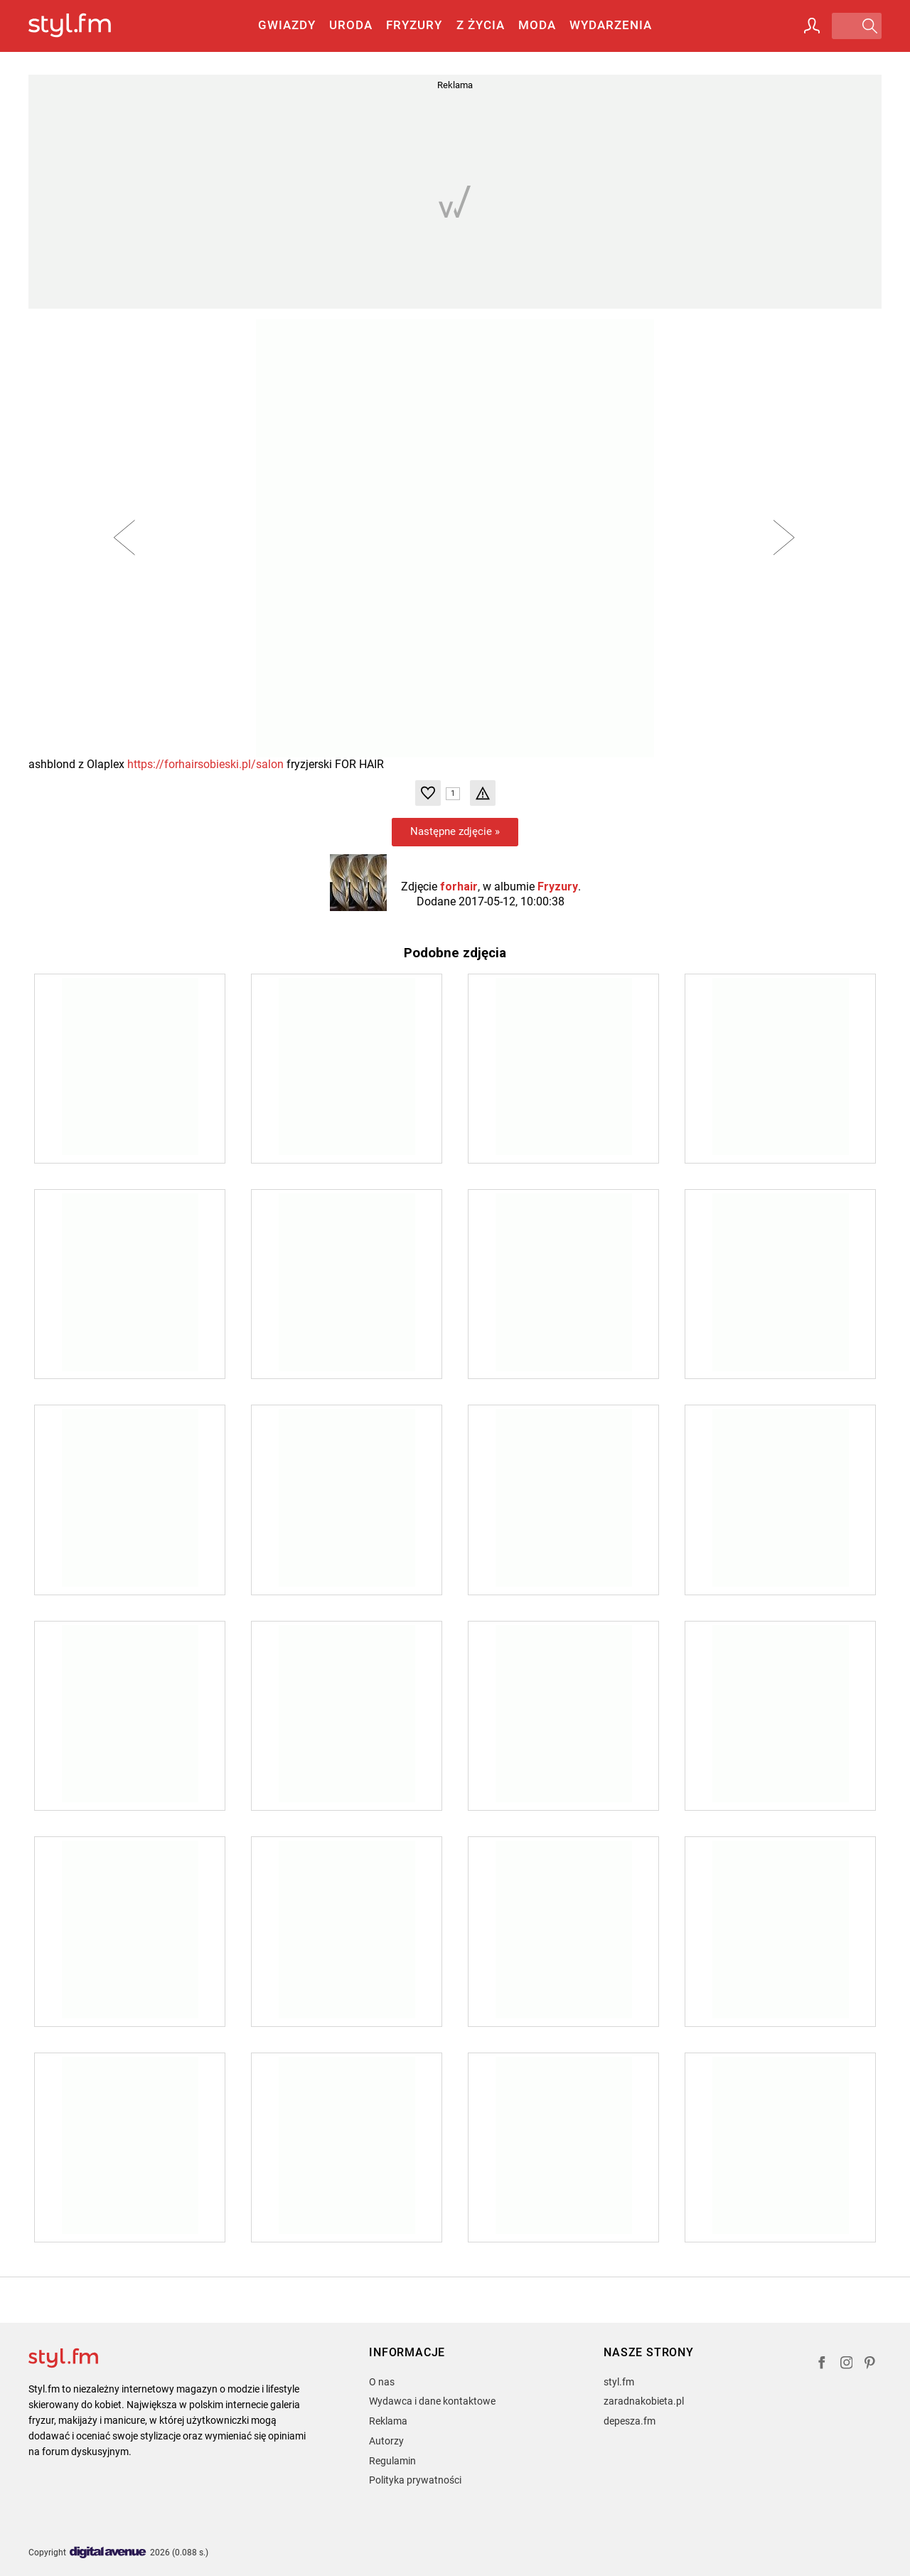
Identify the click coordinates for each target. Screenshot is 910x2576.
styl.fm (619, 2382)
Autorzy (386, 2441)
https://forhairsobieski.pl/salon (205, 764)
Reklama (388, 2421)
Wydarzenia (610, 25)
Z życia (480, 25)
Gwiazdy (287, 25)
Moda (537, 25)
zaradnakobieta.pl (644, 2401)
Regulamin (392, 2460)
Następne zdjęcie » (455, 831)
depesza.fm (629, 2421)
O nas (382, 2382)
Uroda (351, 25)
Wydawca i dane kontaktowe (432, 2401)
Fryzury (414, 25)
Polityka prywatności (415, 2480)
